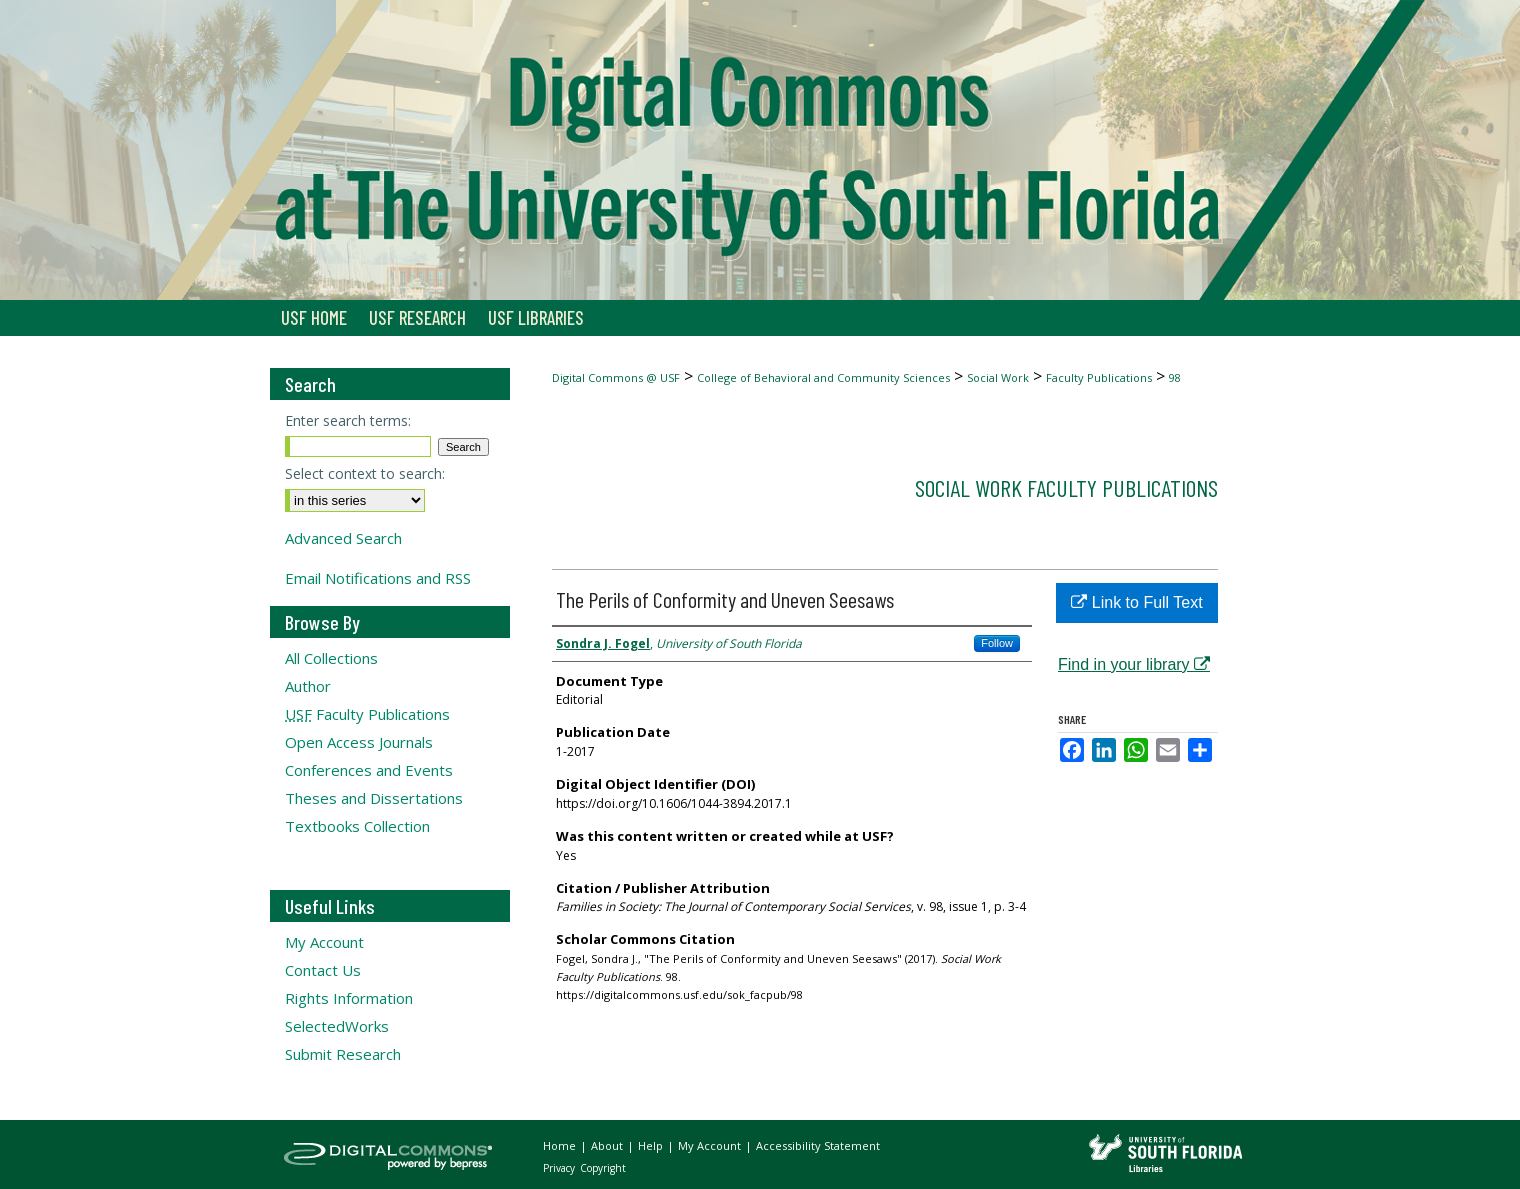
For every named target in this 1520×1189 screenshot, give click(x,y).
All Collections (331, 658)
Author (308, 686)
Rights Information (349, 998)
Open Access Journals (359, 742)
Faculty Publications (1099, 377)
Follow (997, 643)
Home (561, 1145)
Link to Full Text (1136, 602)
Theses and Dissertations (374, 798)
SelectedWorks (337, 1026)
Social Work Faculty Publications (1066, 487)
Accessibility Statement (818, 1145)
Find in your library (1134, 664)
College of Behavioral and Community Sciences (823, 377)
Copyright (603, 1168)
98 (1175, 377)
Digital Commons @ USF (616, 377)
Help (652, 1145)
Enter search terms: (348, 420)
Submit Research (343, 1054)
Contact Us (323, 970)
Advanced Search (343, 538)
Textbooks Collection (357, 826)
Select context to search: (365, 473)
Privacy (560, 1168)
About (608, 1145)
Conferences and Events (369, 770)
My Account (324, 942)
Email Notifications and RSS (378, 578)
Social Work (998, 377)
